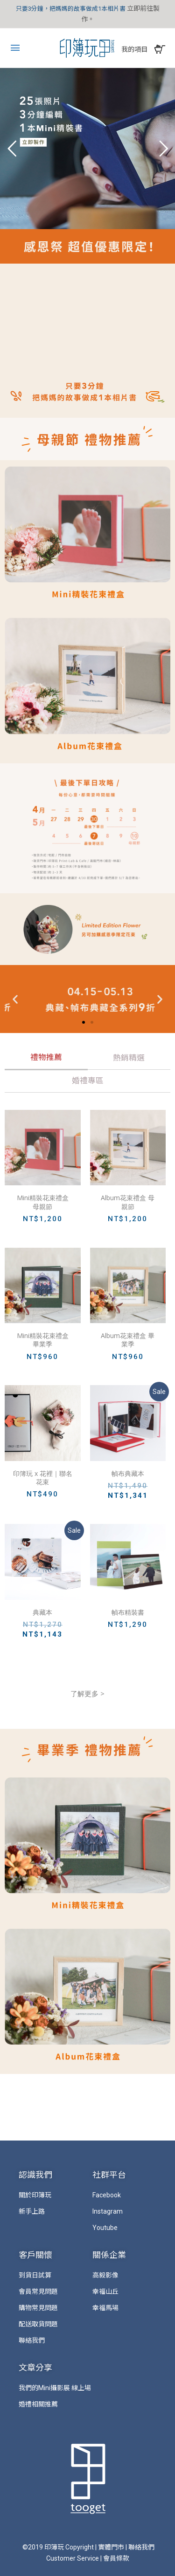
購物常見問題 (38, 2307)
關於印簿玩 (35, 2195)
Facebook (106, 2195)
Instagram (107, 2211)
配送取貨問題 (38, 2324)
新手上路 (32, 2211)
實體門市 (111, 2547)
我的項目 (134, 49)
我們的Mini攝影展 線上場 (55, 2388)
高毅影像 (105, 2275)
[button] (83, 1022)
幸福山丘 (105, 2291)
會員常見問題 (38, 2291)
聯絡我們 (32, 2340)
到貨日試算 (35, 2275)
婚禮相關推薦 (38, 2404)
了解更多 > (87, 1693)
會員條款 (116, 2558)
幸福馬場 (105, 2307)
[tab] (46, 1058)
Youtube (105, 2227)
